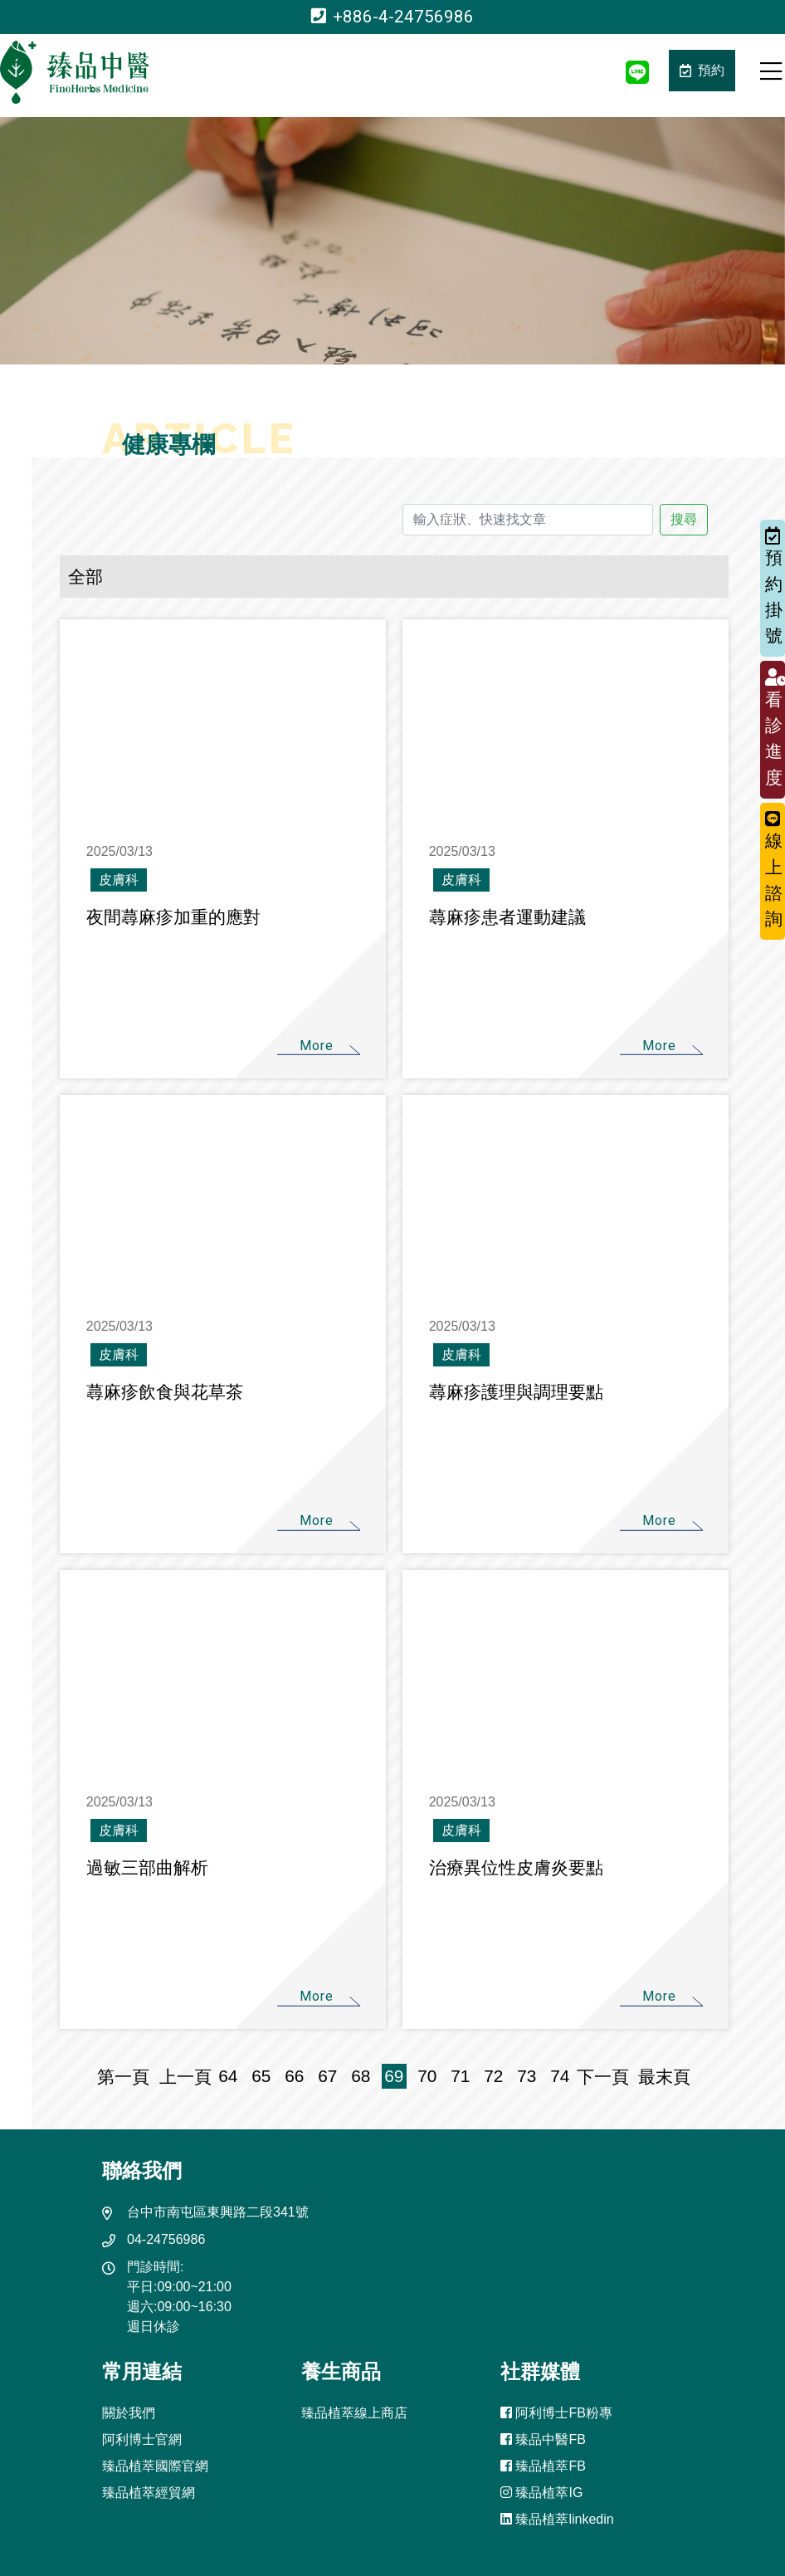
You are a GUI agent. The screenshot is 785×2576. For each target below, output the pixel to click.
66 (294, 2075)
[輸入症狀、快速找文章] (527, 519)
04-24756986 (166, 2239)
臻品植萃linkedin (557, 2519)
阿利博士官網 (142, 2439)
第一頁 (128, 2076)
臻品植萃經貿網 (148, 2493)
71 (460, 2075)
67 (327, 2075)
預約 (702, 70)
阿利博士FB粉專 (556, 2413)
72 (493, 2075)
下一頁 (603, 2076)
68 (360, 2075)
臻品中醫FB (543, 2439)
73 (526, 2075)
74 (559, 2075)
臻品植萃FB (543, 2466)
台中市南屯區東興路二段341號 (218, 2212)
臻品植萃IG (541, 2493)
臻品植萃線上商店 (354, 2413)
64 (227, 2075)
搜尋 (683, 519)
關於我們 (128, 2413)
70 (426, 2075)
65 (261, 2075)
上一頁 (185, 2076)
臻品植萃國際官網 (155, 2466)
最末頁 (660, 2076)
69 (393, 2075)
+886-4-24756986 (392, 17)
